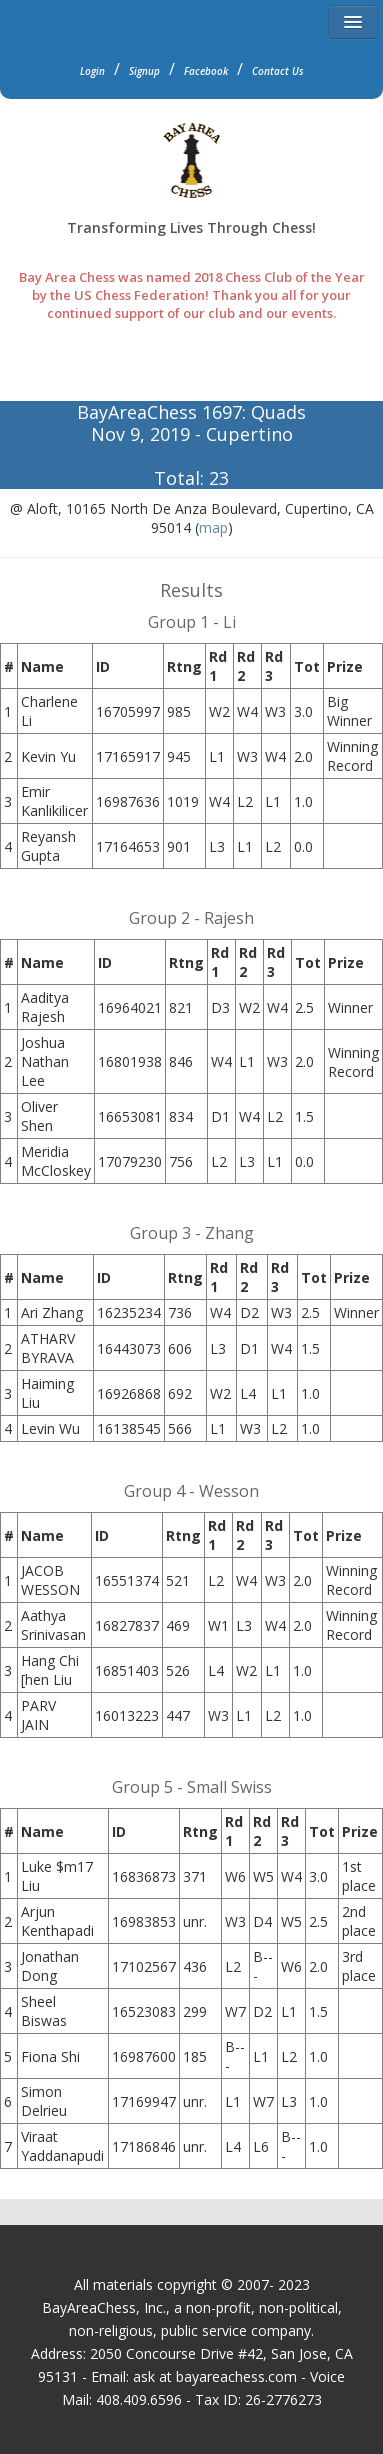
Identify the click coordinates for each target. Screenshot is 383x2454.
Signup (144, 71)
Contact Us (278, 71)
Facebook (206, 71)
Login (92, 71)
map (213, 527)
